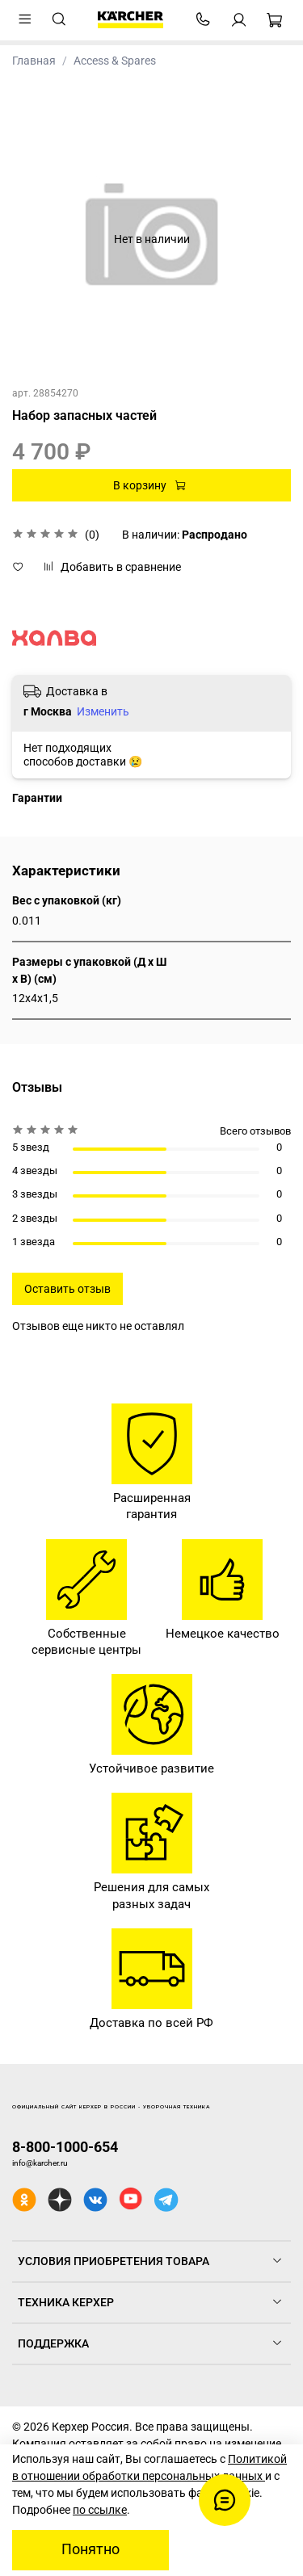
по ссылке (100, 2509)
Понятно (90, 2549)
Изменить (103, 711)
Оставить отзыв (67, 1288)
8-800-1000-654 (65, 2146)
